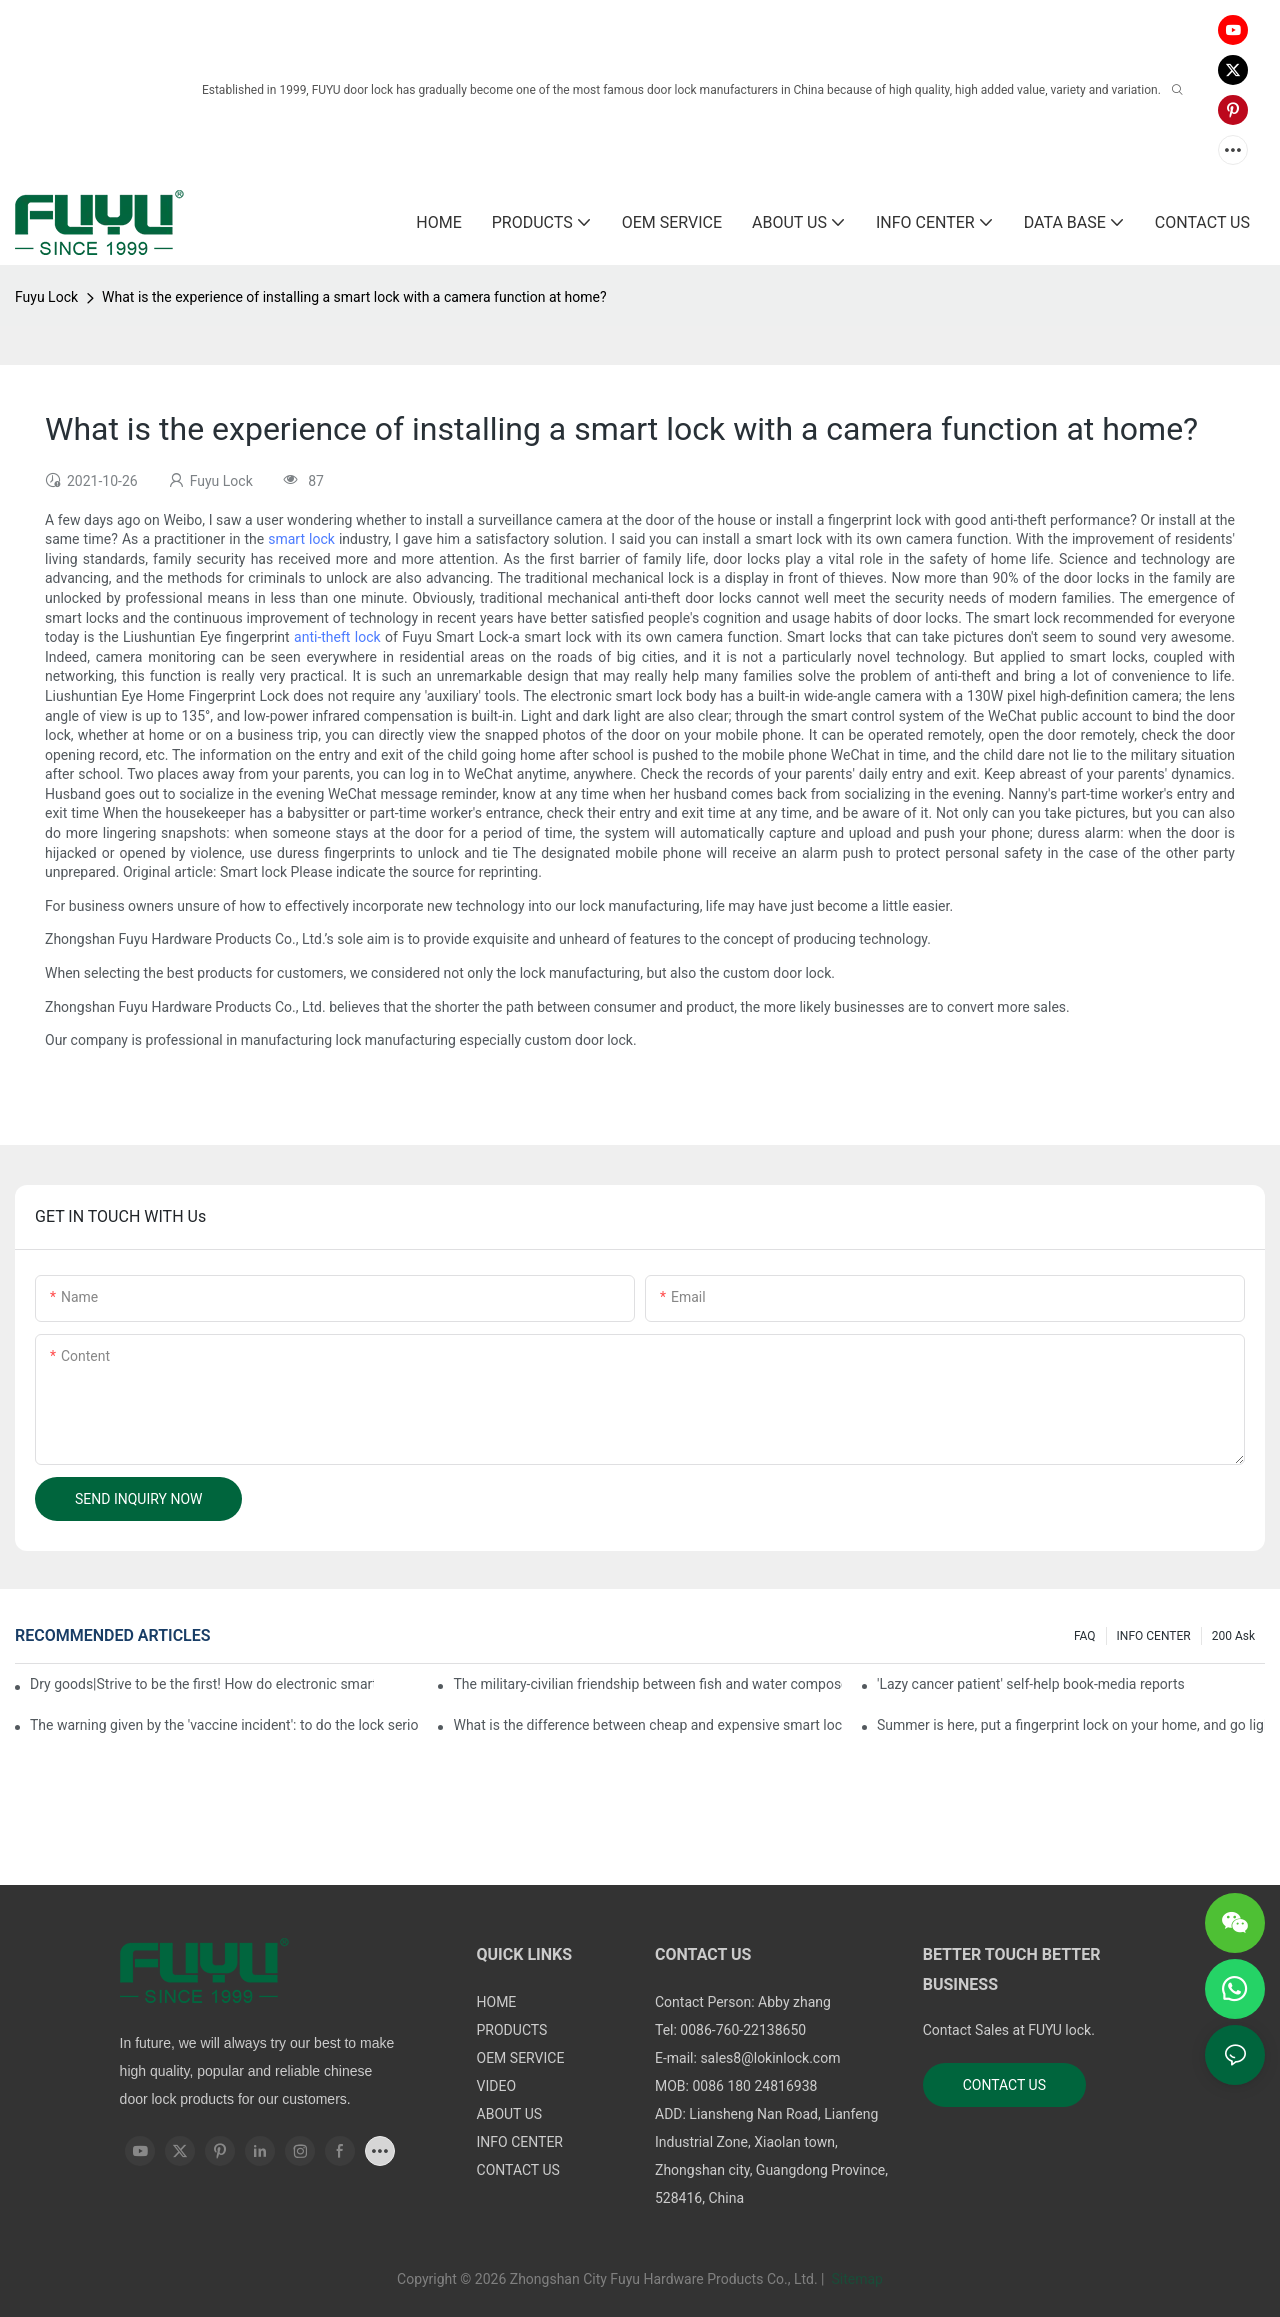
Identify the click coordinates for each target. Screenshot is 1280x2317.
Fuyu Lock (46, 297)
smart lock (301, 539)
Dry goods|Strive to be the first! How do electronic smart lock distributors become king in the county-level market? (202, 1684)
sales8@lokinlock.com (770, 2058)
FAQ (1085, 1636)
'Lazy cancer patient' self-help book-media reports (1031, 1684)
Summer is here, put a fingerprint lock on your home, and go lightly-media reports (1071, 1725)
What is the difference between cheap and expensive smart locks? (647, 1725)
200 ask (1233, 1636)
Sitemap (855, 2279)
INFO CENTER (1154, 1636)
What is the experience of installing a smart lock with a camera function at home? (354, 297)
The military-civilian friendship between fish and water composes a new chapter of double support (647, 1684)
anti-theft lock (337, 637)
